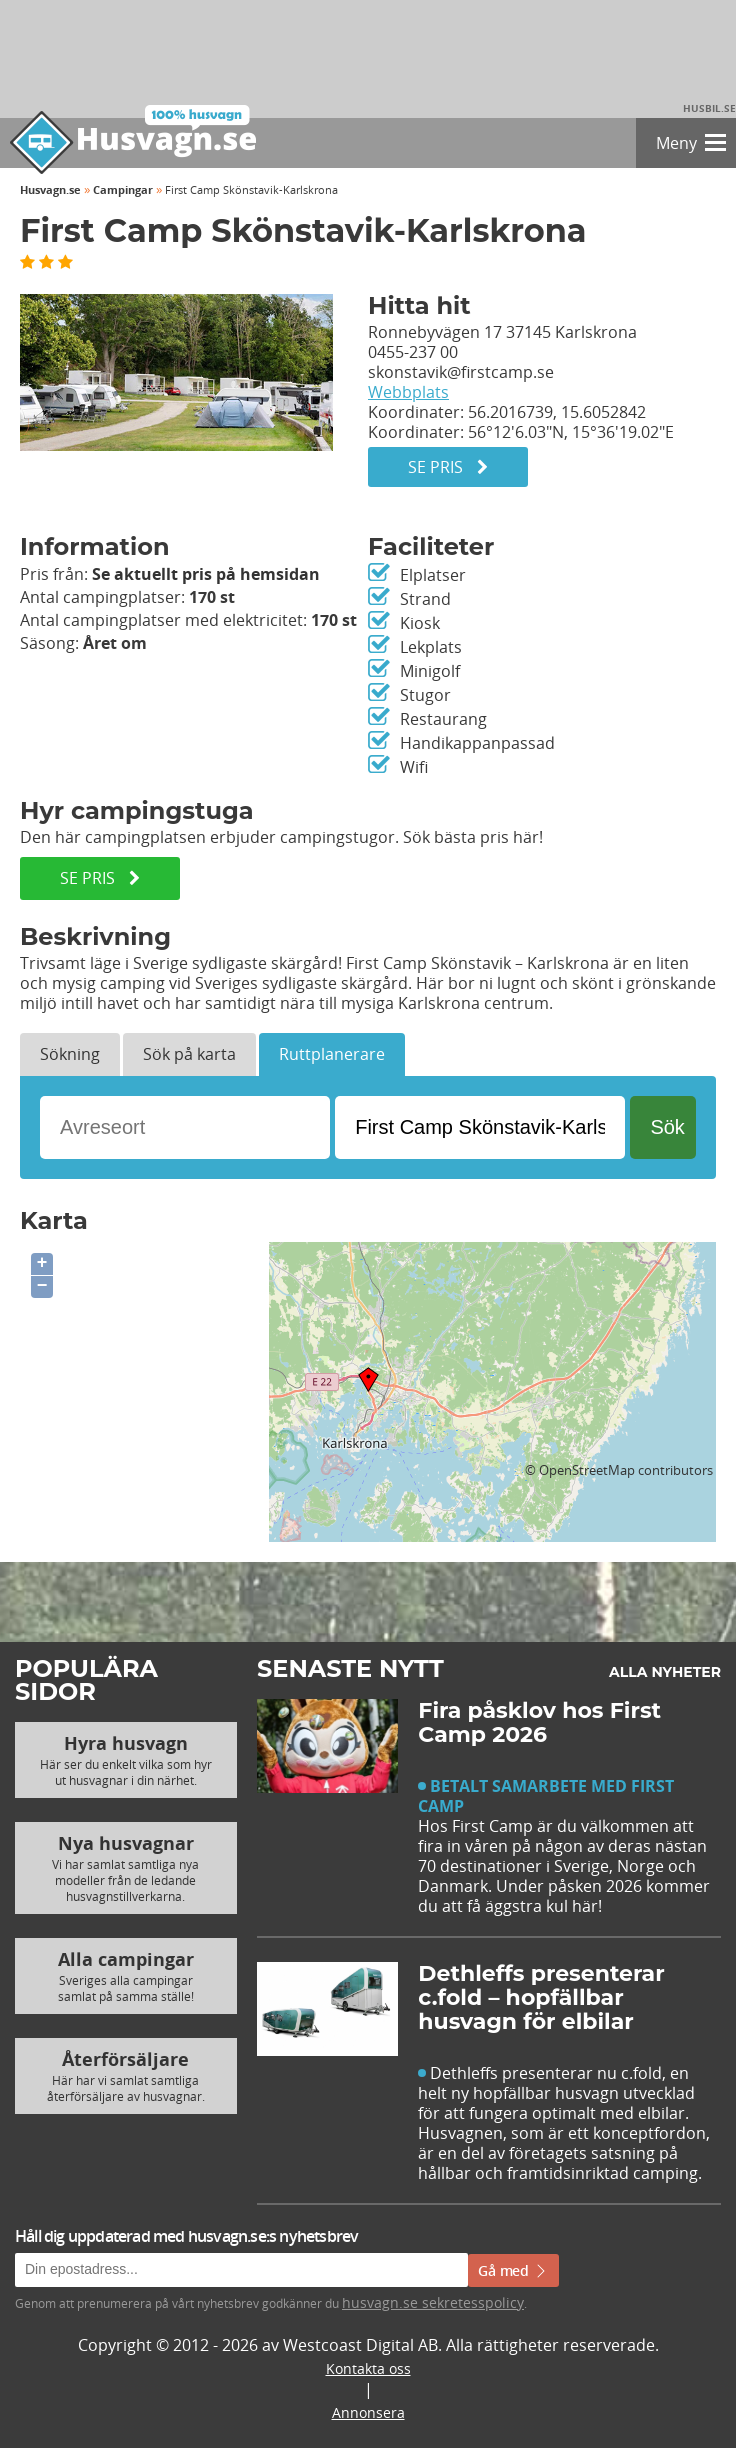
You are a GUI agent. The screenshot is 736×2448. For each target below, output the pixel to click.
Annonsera (368, 2412)
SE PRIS (100, 878)
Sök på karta (189, 1054)
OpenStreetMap (587, 1470)
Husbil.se (709, 108)
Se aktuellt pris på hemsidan (206, 574)
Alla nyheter (665, 1672)
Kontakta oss (368, 2368)
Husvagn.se (50, 189)
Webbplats (408, 392)
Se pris (448, 467)
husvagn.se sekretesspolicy (433, 2302)
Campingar (123, 189)
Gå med (513, 2270)
